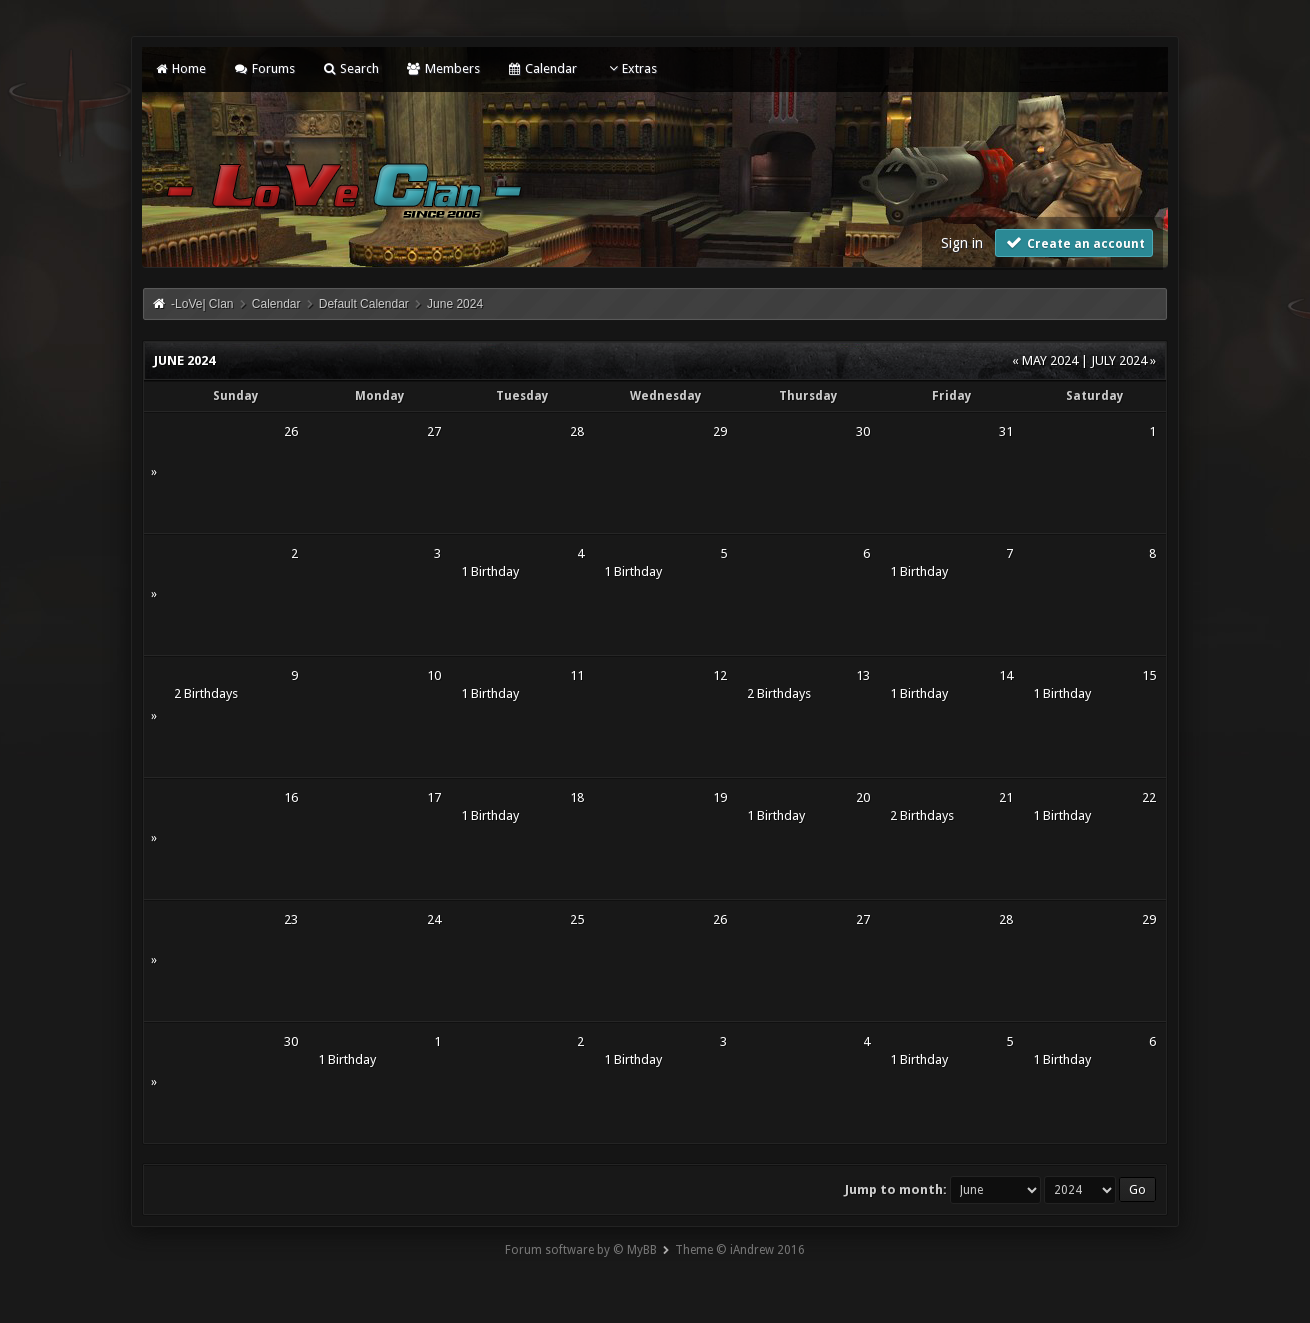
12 (720, 675)
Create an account (1074, 242)
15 (1149, 675)
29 (720, 431)
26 (291, 431)
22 (1149, 797)
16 (291, 797)
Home (180, 68)
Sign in (962, 243)
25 (577, 919)
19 (720, 797)
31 (1006, 431)
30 (863, 431)
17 (434, 797)
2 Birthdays (206, 693)
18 (577, 797)
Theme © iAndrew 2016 (740, 1250)
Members (442, 68)
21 (1006, 797)
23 (291, 919)
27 (434, 431)
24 (434, 919)
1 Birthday (490, 571)
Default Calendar (364, 304)
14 (1006, 675)
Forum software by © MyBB (581, 1250)
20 (863, 797)
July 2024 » (1123, 360)
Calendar (542, 68)
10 (434, 675)
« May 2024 (1045, 360)
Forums (263, 68)
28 (577, 431)
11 (577, 675)
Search (350, 68)
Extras (630, 68)
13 (863, 675)
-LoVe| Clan (202, 304)
